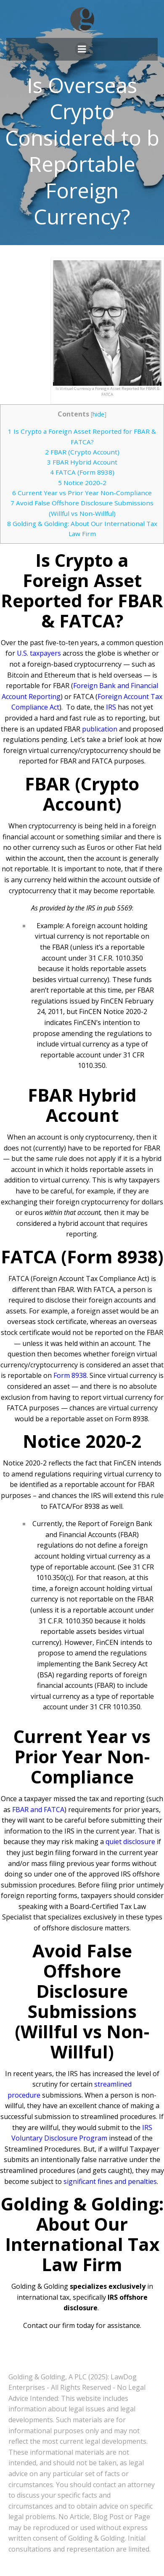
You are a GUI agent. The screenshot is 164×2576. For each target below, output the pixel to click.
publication (99, 729)
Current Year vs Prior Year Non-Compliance (82, 493)
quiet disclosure (130, 1841)
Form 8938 (70, 1375)
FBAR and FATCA (38, 1809)
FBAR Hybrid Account (82, 462)
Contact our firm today (58, 2325)
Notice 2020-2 (82, 482)
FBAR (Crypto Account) (82, 452)
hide (98, 414)
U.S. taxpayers (39, 653)
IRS (111, 707)
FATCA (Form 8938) (82, 472)
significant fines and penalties (110, 2181)
